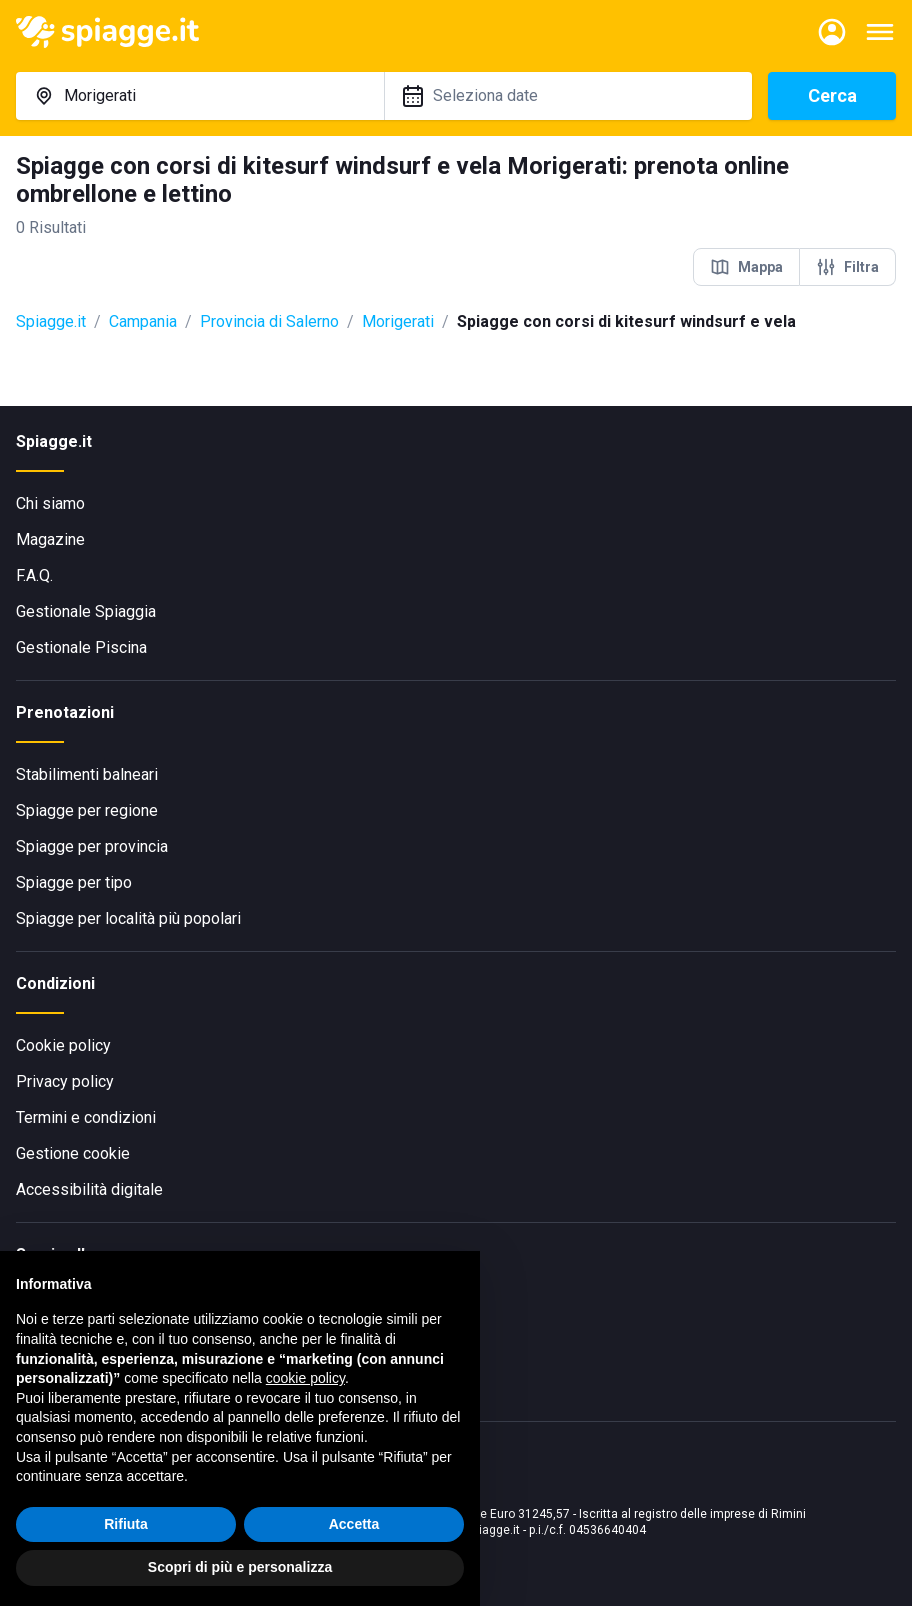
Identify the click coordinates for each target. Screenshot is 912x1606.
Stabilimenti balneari (87, 774)
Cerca (832, 95)
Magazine (50, 539)
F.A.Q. (34, 575)
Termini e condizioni (86, 1117)
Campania (143, 321)
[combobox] (200, 96)
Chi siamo (50, 503)
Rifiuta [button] (126, 1524)
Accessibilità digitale (89, 1189)
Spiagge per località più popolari (128, 918)
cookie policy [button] (305, 1378)
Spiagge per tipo (74, 882)
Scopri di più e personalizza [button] (240, 1567)
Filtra (847, 267)
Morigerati (398, 321)
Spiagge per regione (87, 810)
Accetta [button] (354, 1524)
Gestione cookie (73, 1153)
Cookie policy (63, 1045)
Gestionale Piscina (81, 647)
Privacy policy (65, 1081)
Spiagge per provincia (92, 846)
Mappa (746, 267)
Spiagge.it (51, 321)
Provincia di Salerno (269, 321)
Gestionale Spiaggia (86, 611)
